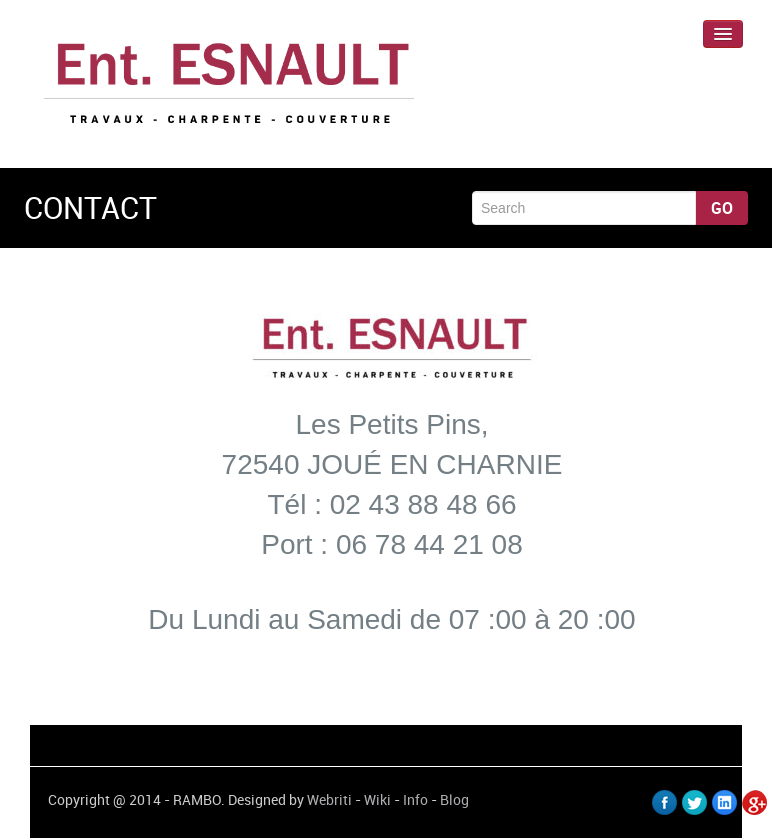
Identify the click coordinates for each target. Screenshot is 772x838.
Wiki (377, 799)
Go (722, 208)
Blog (454, 799)
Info (415, 799)
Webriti (329, 799)
